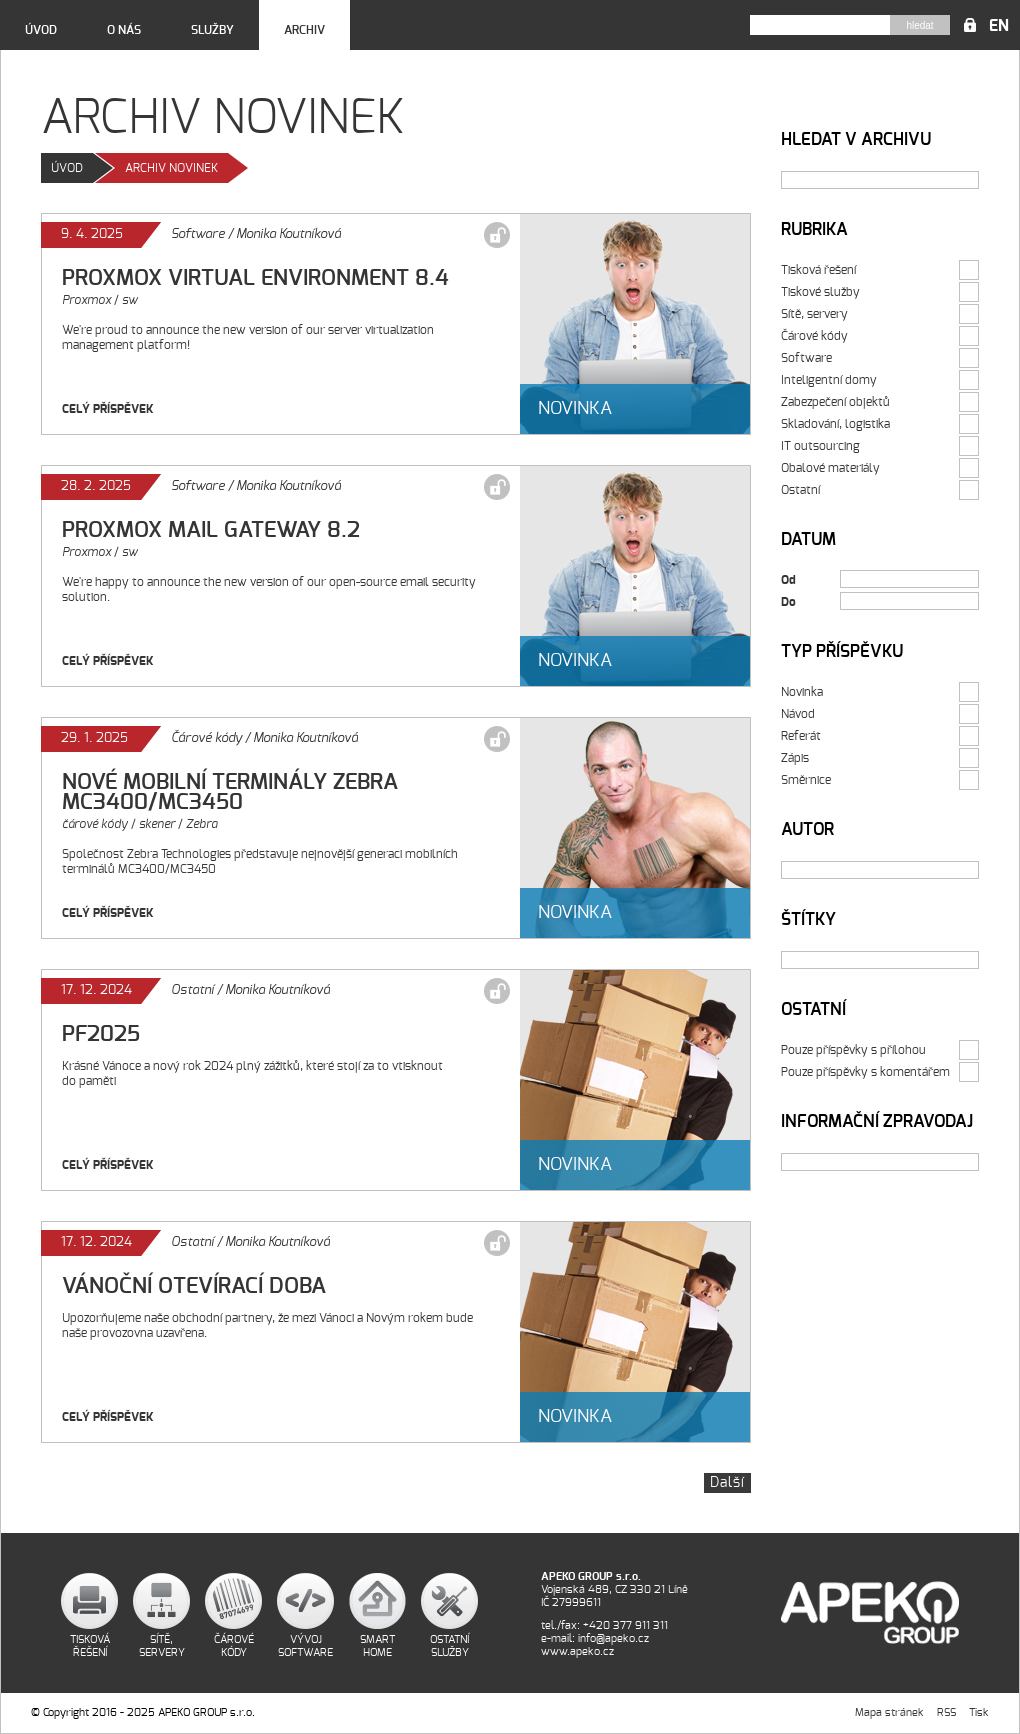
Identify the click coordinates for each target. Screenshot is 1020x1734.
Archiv (304, 30)
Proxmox (86, 300)
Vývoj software (305, 1646)
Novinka (802, 692)
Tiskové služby (820, 292)
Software (198, 234)
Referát (801, 736)
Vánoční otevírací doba (194, 1286)
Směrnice (806, 780)
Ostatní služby (449, 1646)
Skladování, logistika (835, 424)
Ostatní (192, 990)
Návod (798, 714)
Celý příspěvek (108, 409)
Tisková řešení (818, 270)
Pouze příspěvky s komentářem (865, 1072)
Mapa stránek (889, 1712)
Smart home (377, 1646)
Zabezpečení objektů (835, 402)
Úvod (41, 30)
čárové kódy (95, 824)
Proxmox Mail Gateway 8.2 (211, 530)
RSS (946, 1712)
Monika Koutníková (288, 234)
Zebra (201, 824)
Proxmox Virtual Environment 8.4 (255, 278)
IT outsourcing (820, 446)
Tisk (979, 1712)
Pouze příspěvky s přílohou (853, 1050)
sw (130, 300)
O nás (124, 30)
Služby (212, 30)
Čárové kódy (206, 738)
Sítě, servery (814, 314)
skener (157, 824)
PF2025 (101, 1034)
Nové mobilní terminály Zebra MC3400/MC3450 (230, 792)
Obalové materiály (830, 468)
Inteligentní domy (829, 380)
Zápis (795, 758)
